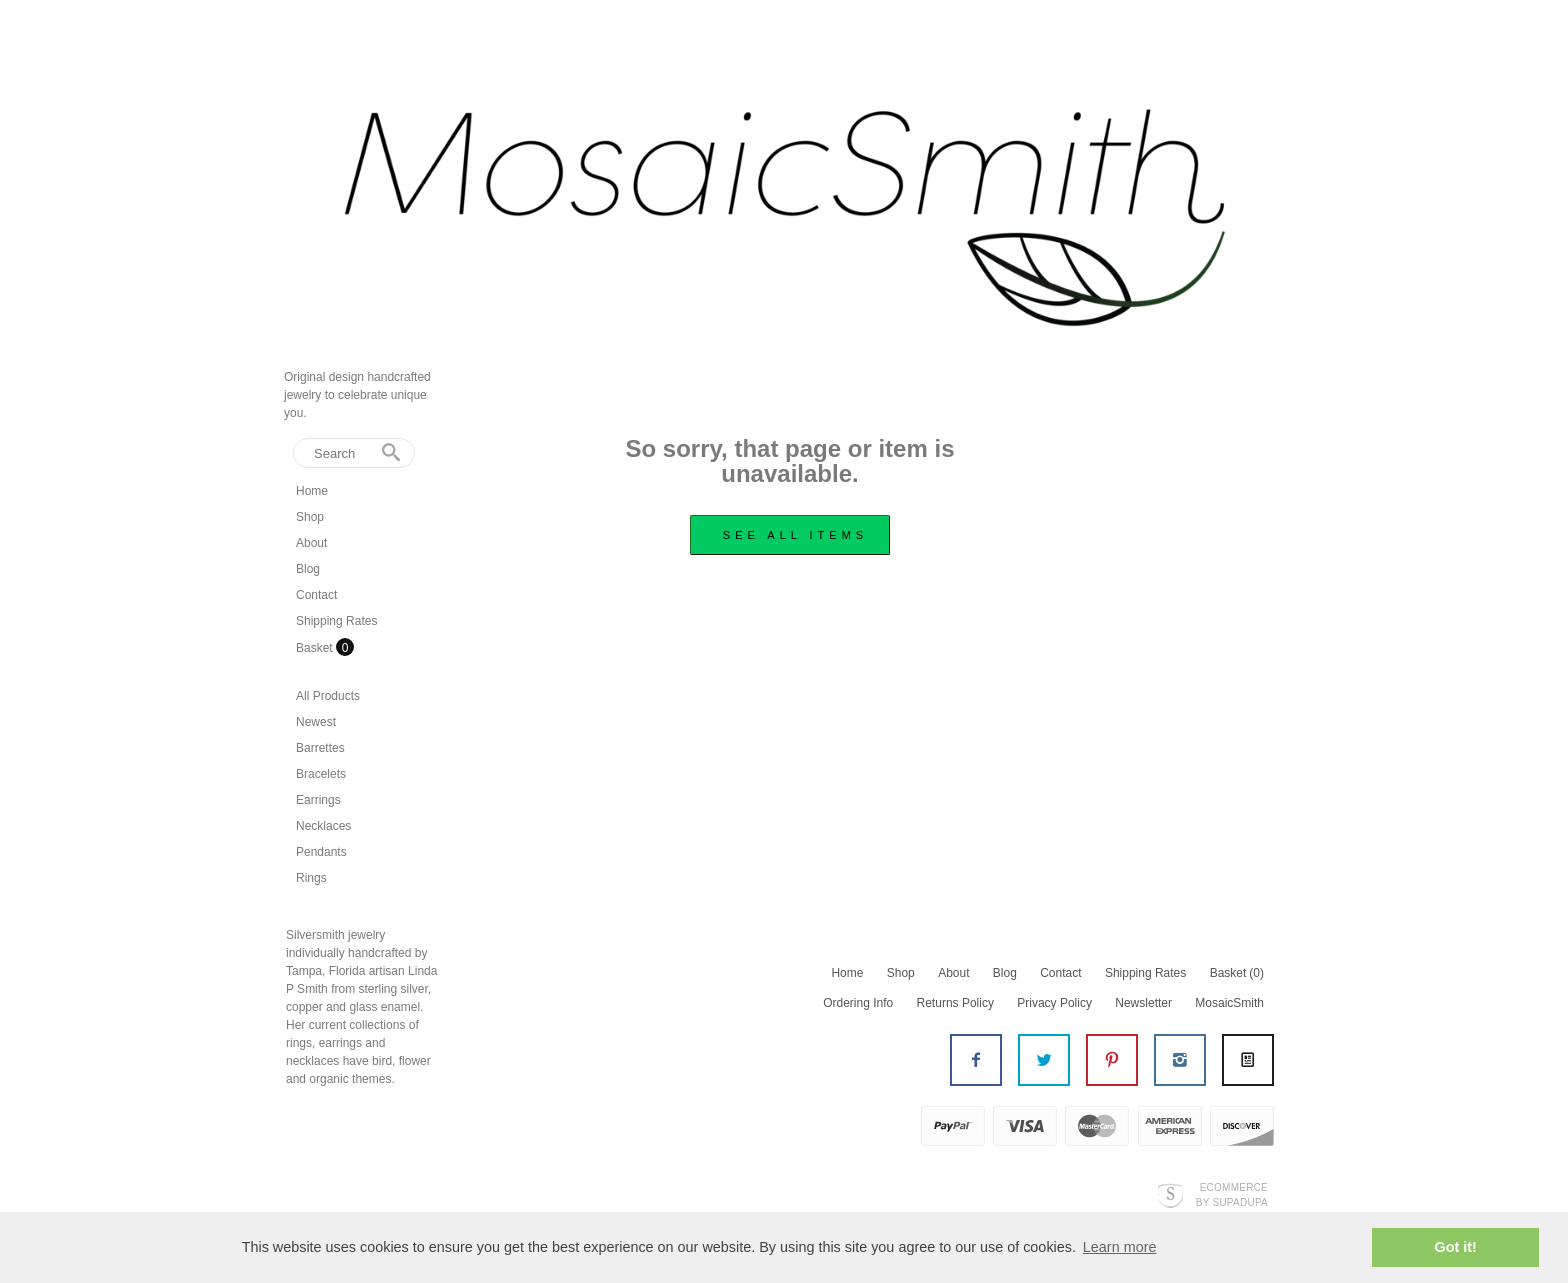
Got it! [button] (1456, 1247)
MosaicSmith (1229, 1003)
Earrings (318, 800)
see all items (795, 535)
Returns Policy (955, 1003)
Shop (310, 517)
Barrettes (320, 748)
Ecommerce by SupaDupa (1232, 1194)
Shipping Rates (336, 621)
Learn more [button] (1120, 1247)
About (311, 543)
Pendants (321, 852)
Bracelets (321, 774)
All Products (328, 696)
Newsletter (1143, 1003)
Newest (316, 722)
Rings (311, 878)
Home (312, 491)
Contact (316, 595)
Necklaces (323, 826)
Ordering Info (858, 1003)
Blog (308, 569)
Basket (316, 648)
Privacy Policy (1054, 1003)
